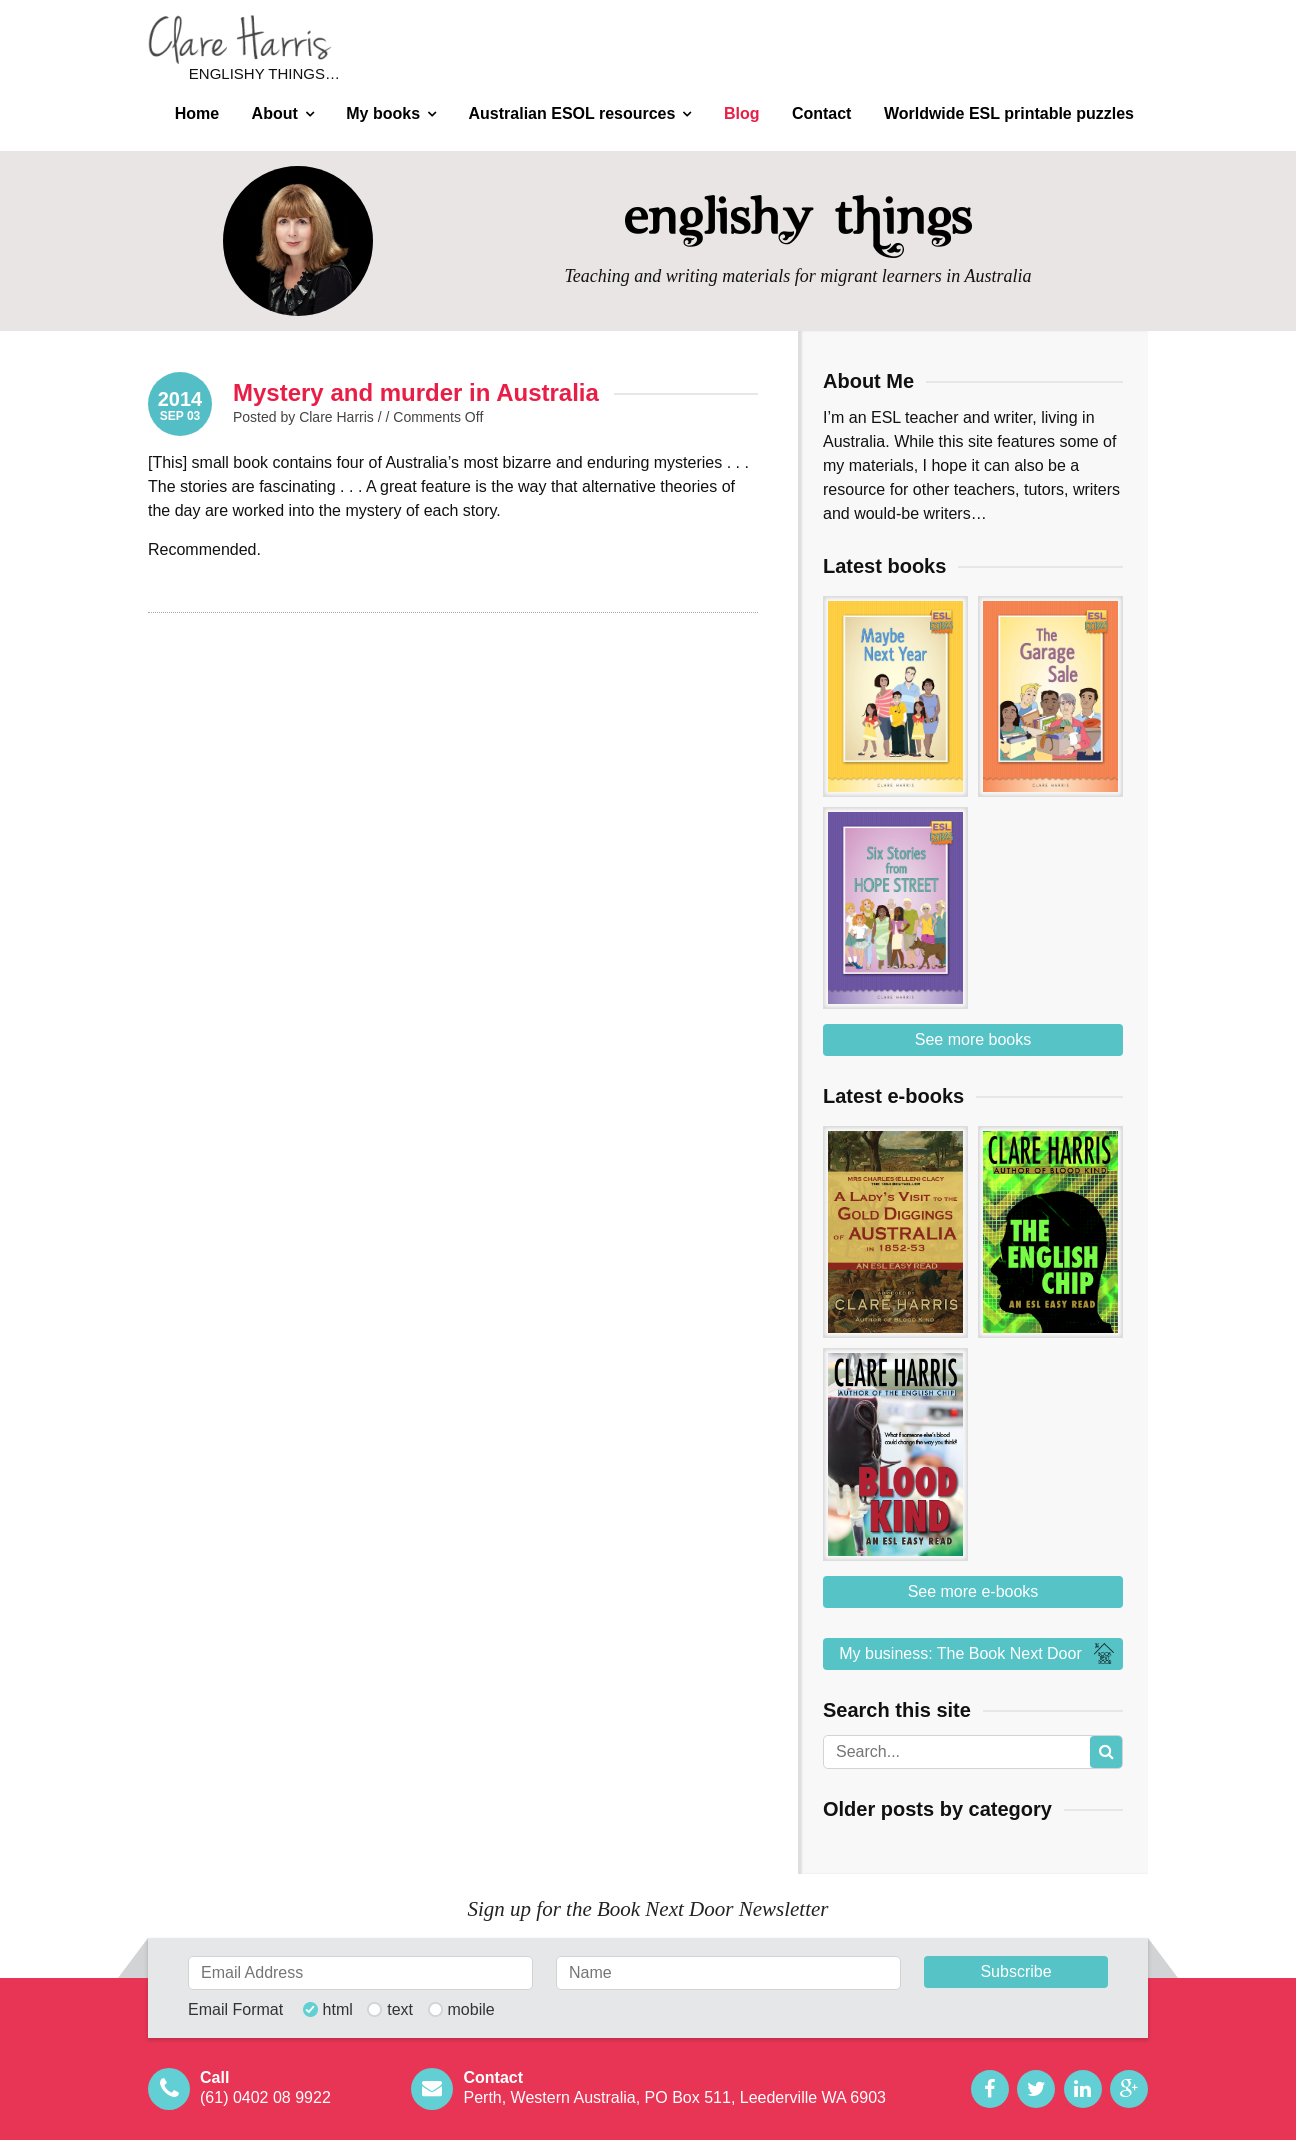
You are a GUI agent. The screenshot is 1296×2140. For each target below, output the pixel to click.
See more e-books (973, 1591)
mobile (471, 2010)
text (400, 2010)
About (275, 113)
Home (197, 113)
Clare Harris (240, 39)
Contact (822, 113)
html (338, 2010)
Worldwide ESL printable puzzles (1009, 113)
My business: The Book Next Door (979, 1654)
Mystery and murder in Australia (416, 392)
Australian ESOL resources (572, 113)
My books (383, 113)
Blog (742, 113)
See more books (973, 1039)
